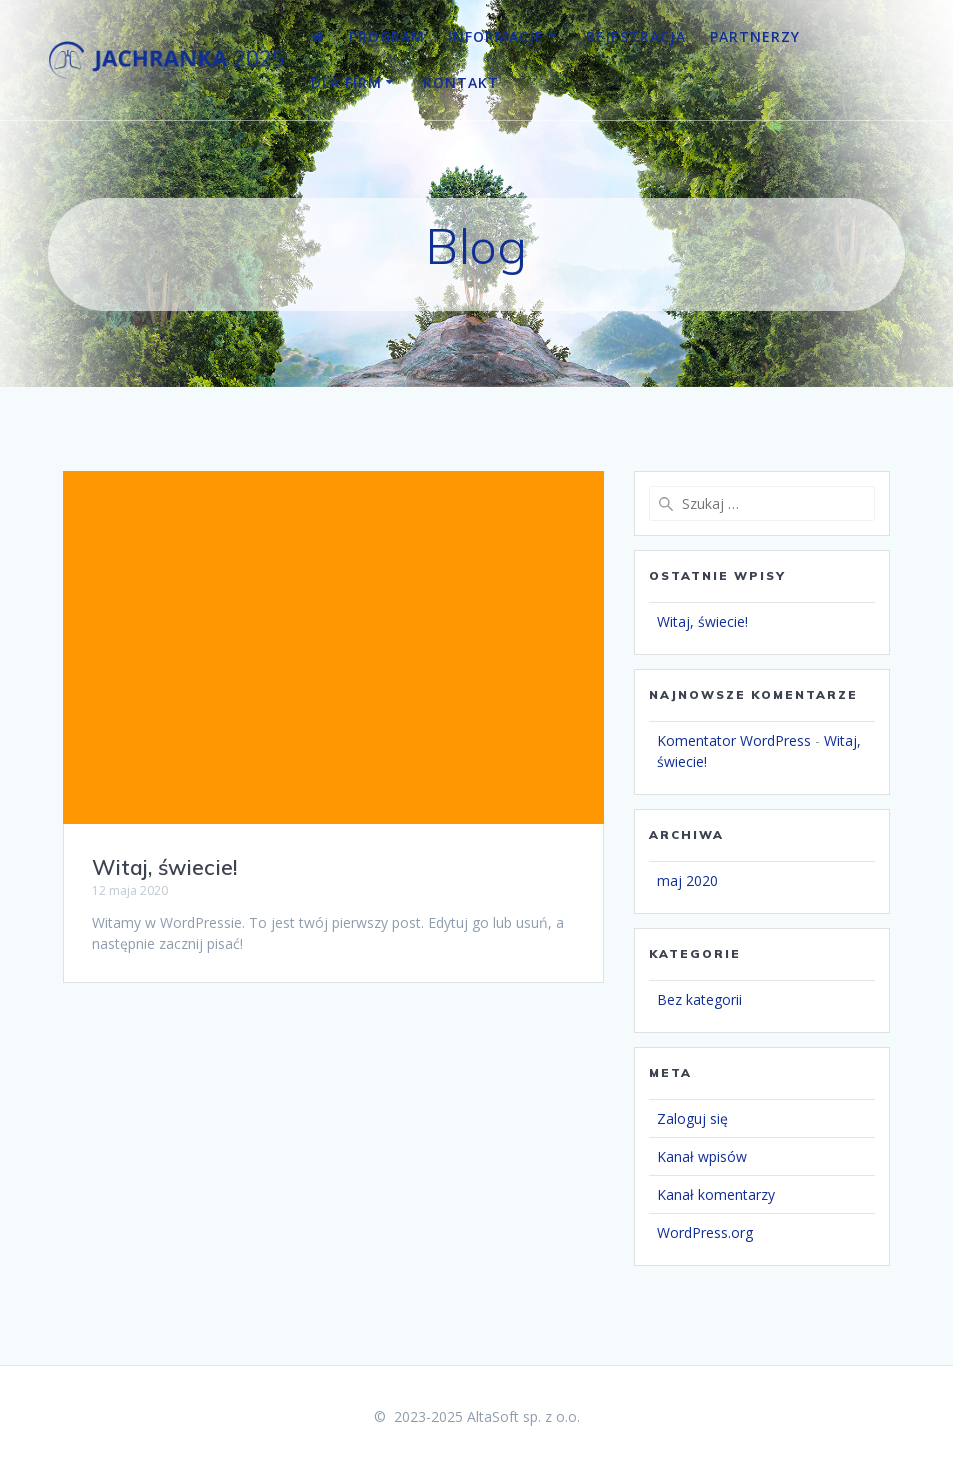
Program (387, 36)
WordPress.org (705, 1232)
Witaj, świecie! (164, 867)
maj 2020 (687, 880)
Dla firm (346, 82)
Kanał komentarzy (716, 1194)
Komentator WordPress (734, 740)
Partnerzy (755, 36)
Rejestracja (636, 36)
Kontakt (461, 82)
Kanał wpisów (702, 1156)
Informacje (496, 36)
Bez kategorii (699, 999)
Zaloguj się (692, 1118)
